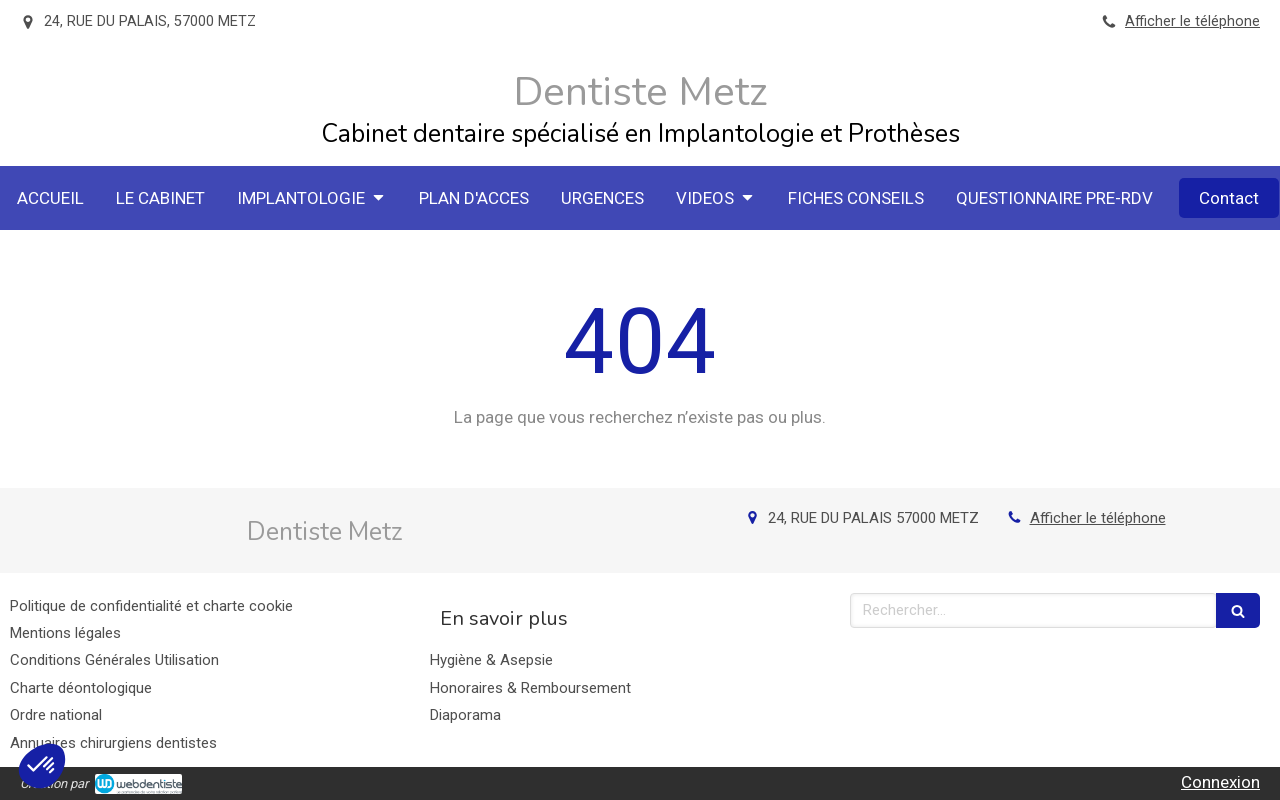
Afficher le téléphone (1192, 21)
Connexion (1220, 782)
